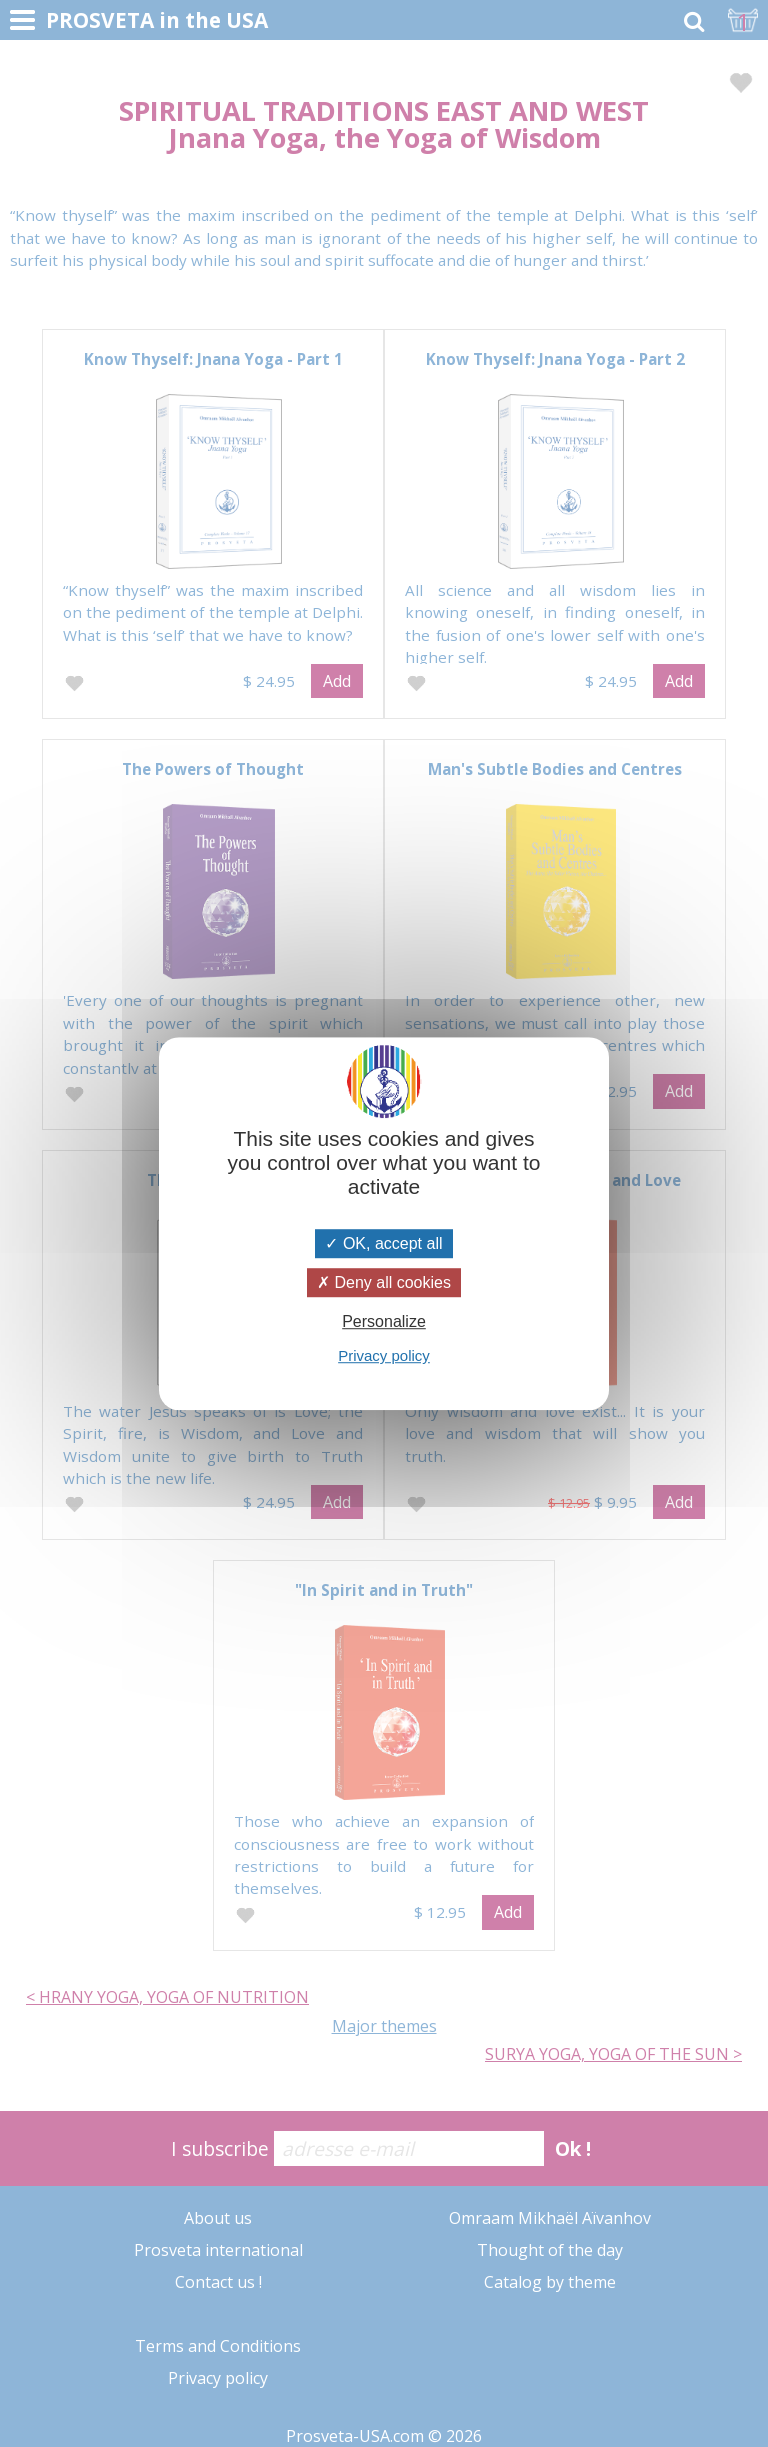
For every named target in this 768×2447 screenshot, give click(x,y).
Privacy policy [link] (384, 1355)
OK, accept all (383, 1243)
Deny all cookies (384, 1282)
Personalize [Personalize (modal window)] (384, 1321)
